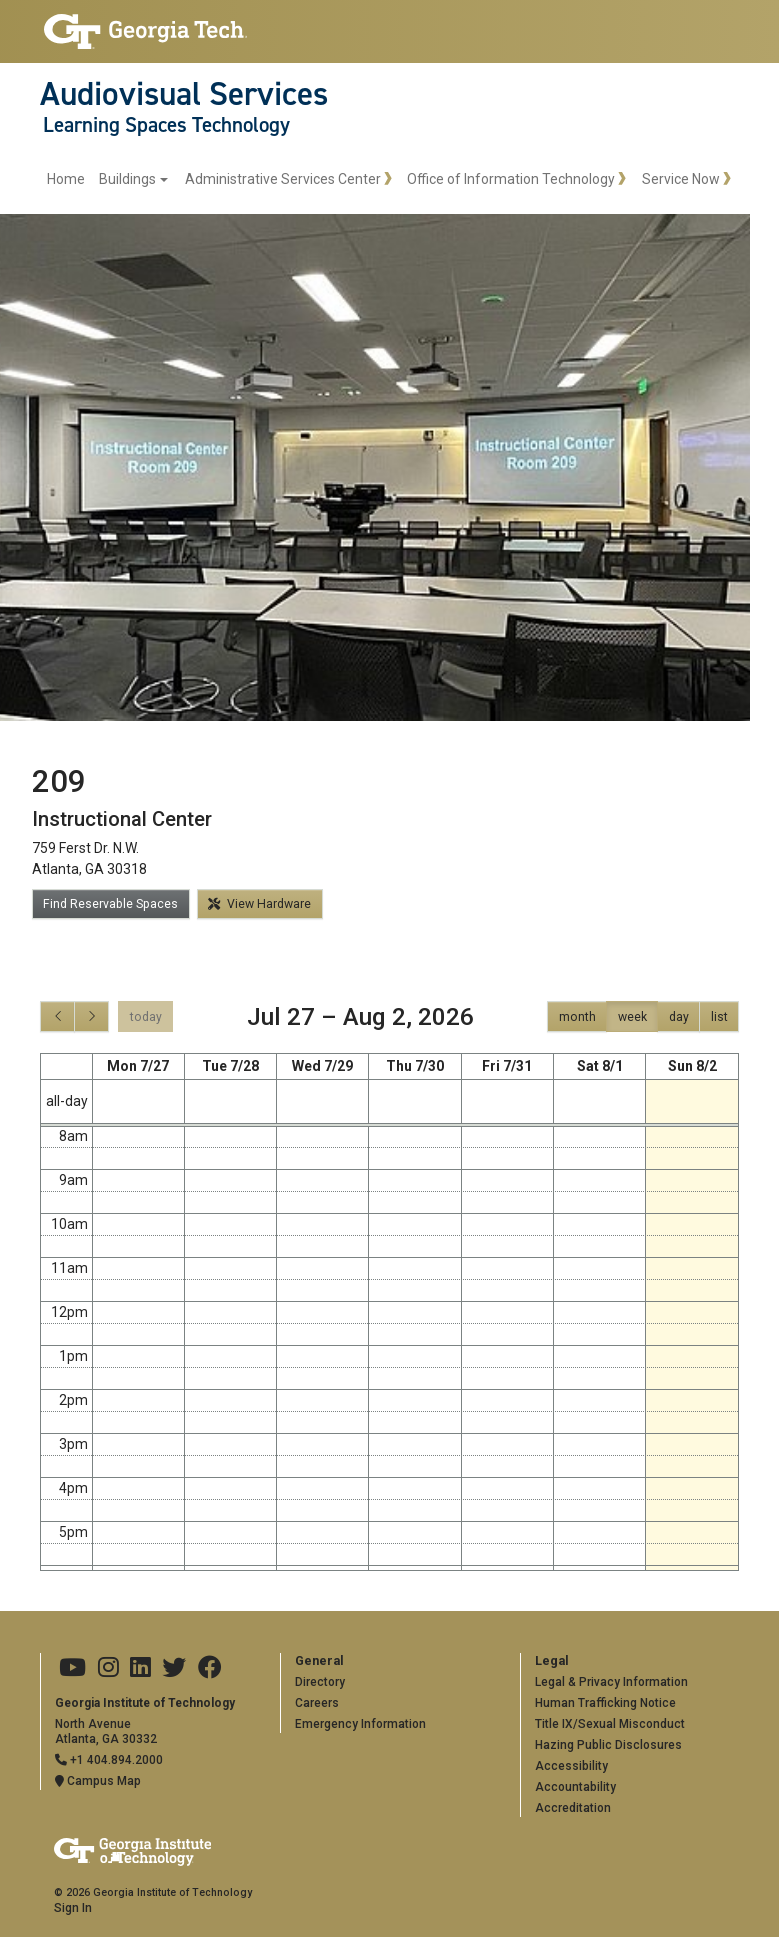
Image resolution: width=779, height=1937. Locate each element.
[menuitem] (107, 179)
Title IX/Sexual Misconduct (610, 1724)
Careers (317, 1703)
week (632, 1017)
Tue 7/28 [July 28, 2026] (230, 1066)
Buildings (127, 179)
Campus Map (98, 1781)
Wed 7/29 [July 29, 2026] (322, 1066)
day (679, 1017)
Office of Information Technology (511, 179)
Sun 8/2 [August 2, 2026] (692, 1066)
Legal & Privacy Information (611, 1682)
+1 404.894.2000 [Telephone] (109, 1760)
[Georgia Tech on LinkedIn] (140, 1668)
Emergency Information (360, 1724)
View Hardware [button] (259, 904)
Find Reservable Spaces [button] (110, 904)
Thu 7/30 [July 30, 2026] (415, 1066)
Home (66, 179)
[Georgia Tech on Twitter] (174, 1668)
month (577, 1017)
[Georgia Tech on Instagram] (108, 1668)
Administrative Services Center (283, 179)
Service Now (681, 179)
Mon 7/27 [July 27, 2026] (138, 1066)
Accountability (575, 1787)
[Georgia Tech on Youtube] (72, 1668)
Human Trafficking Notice (605, 1703)
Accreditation (573, 1808)
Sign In (73, 1908)
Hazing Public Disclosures (608, 1745)
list (719, 1017)
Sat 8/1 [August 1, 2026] (600, 1066)
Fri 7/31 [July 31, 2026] (507, 1066)
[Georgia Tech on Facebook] (210, 1668)
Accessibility (571, 1766)
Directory (320, 1682)
